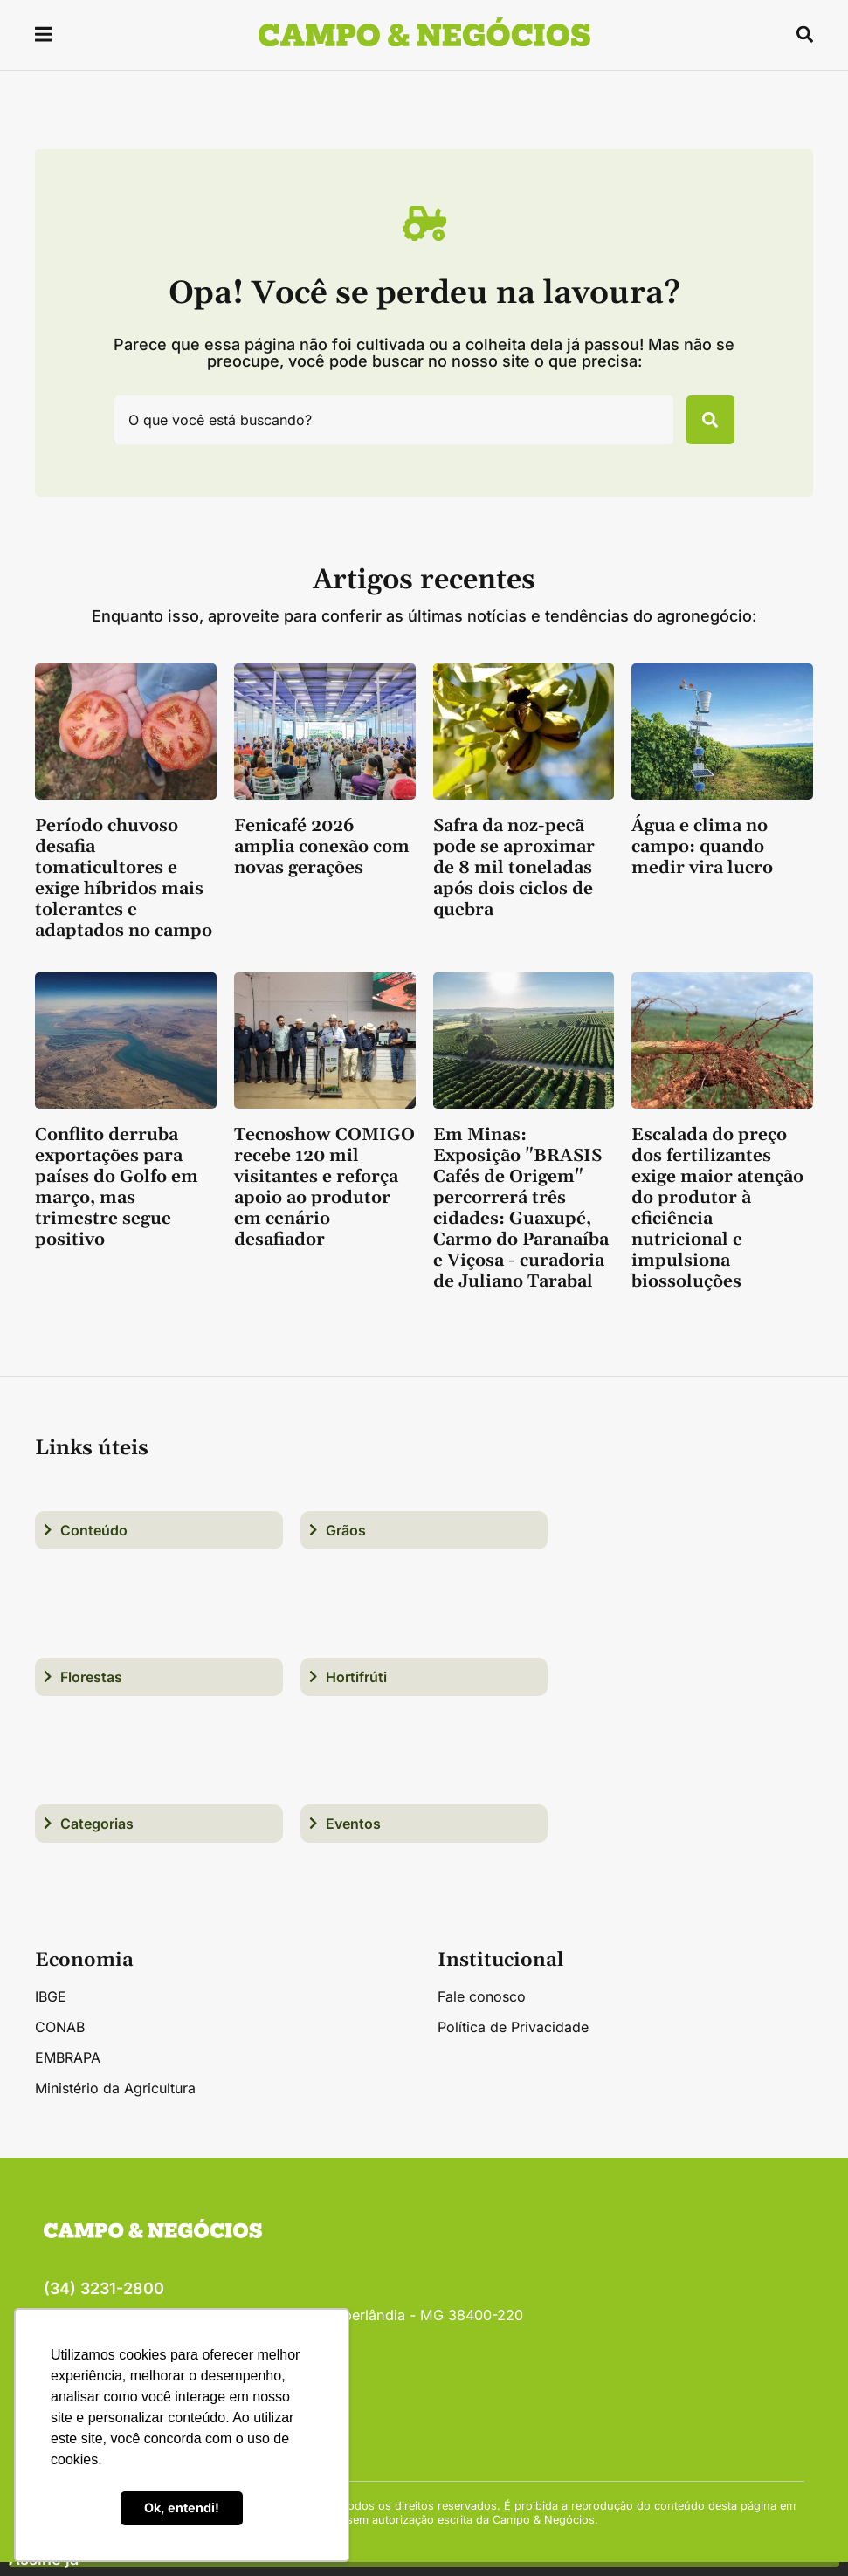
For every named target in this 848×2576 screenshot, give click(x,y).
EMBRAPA (67, 2071)
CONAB (60, 2041)
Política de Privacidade (513, 2041)
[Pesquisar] (699, 426)
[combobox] (383, 426)
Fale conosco (482, 2010)
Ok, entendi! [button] (181, 2507)
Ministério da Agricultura (115, 2102)
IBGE (50, 2010)
